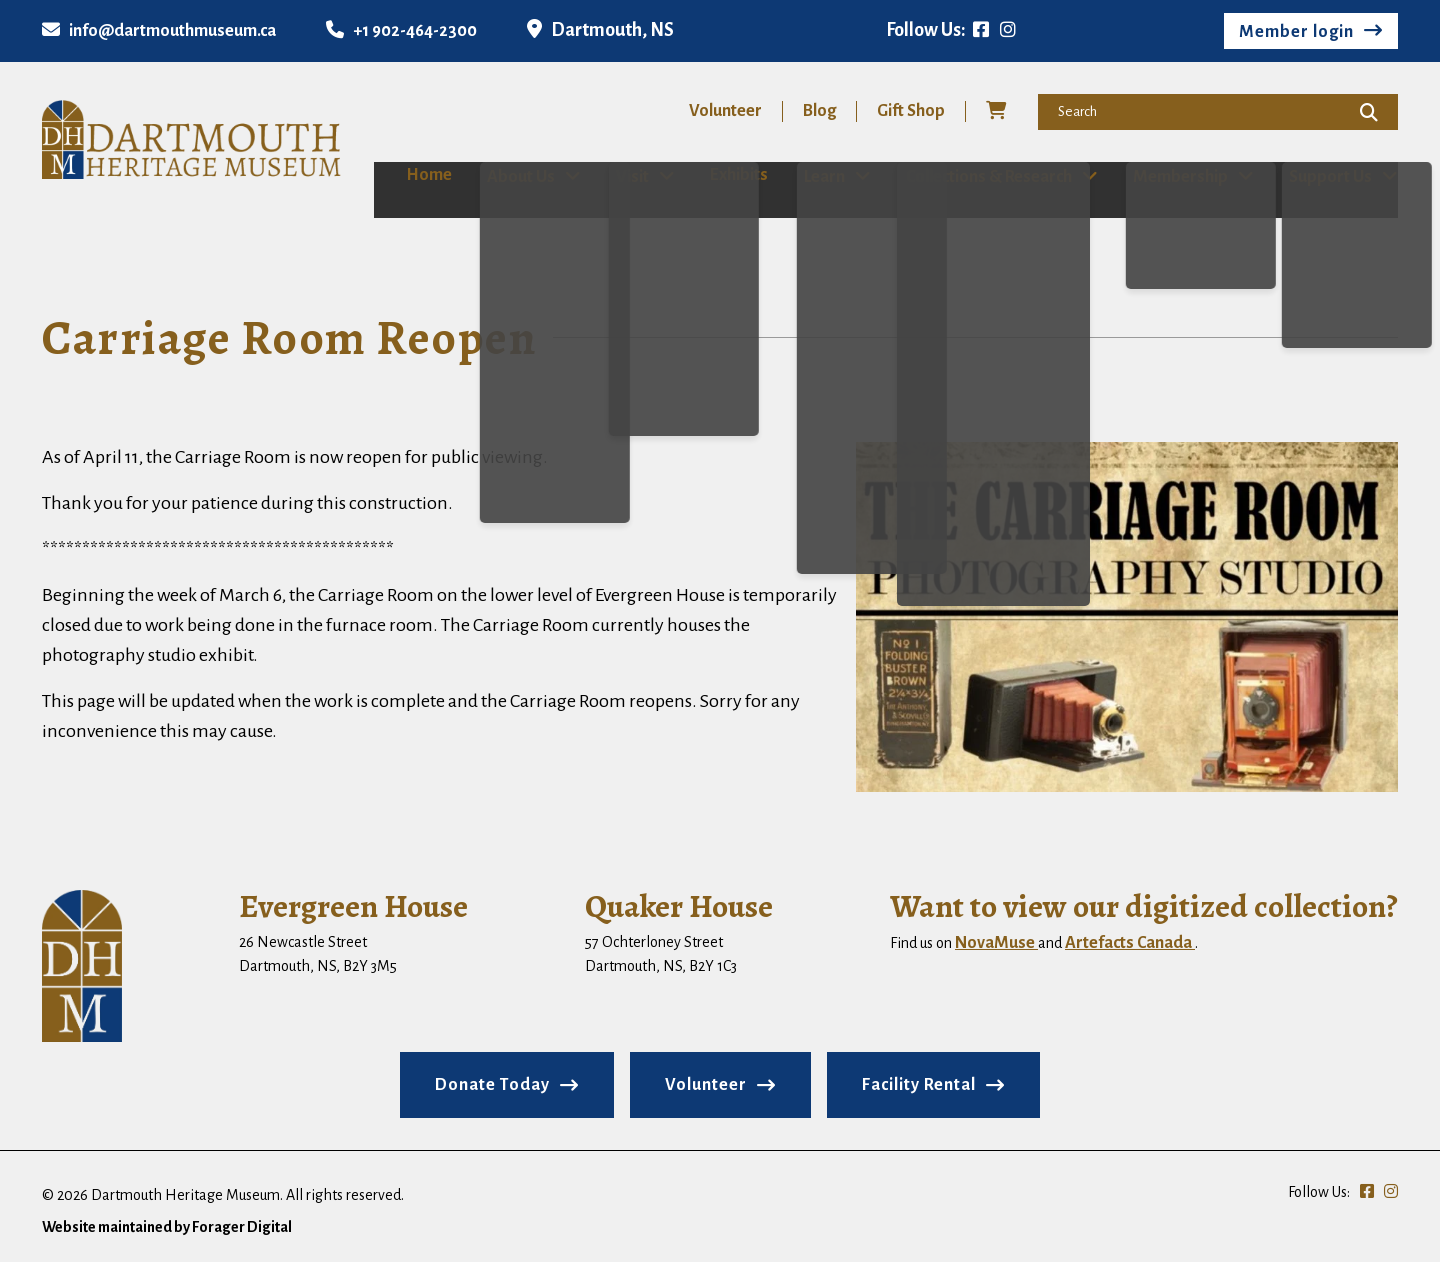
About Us (499, 176)
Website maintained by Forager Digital (167, 1226)
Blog (819, 111)
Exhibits (725, 175)
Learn (818, 176)
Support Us (1336, 176)
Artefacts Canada (1130, 942)
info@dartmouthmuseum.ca (159, 31)
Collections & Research (987, 176)
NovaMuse (996, 942)
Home (397, 175)
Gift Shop (911, 111)
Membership (1182, 176)
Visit (614, 176)
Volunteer (725, 111)
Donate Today (492, 1084)
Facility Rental (919, 1084)
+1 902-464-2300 (401, 31)
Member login (1296, 32)
